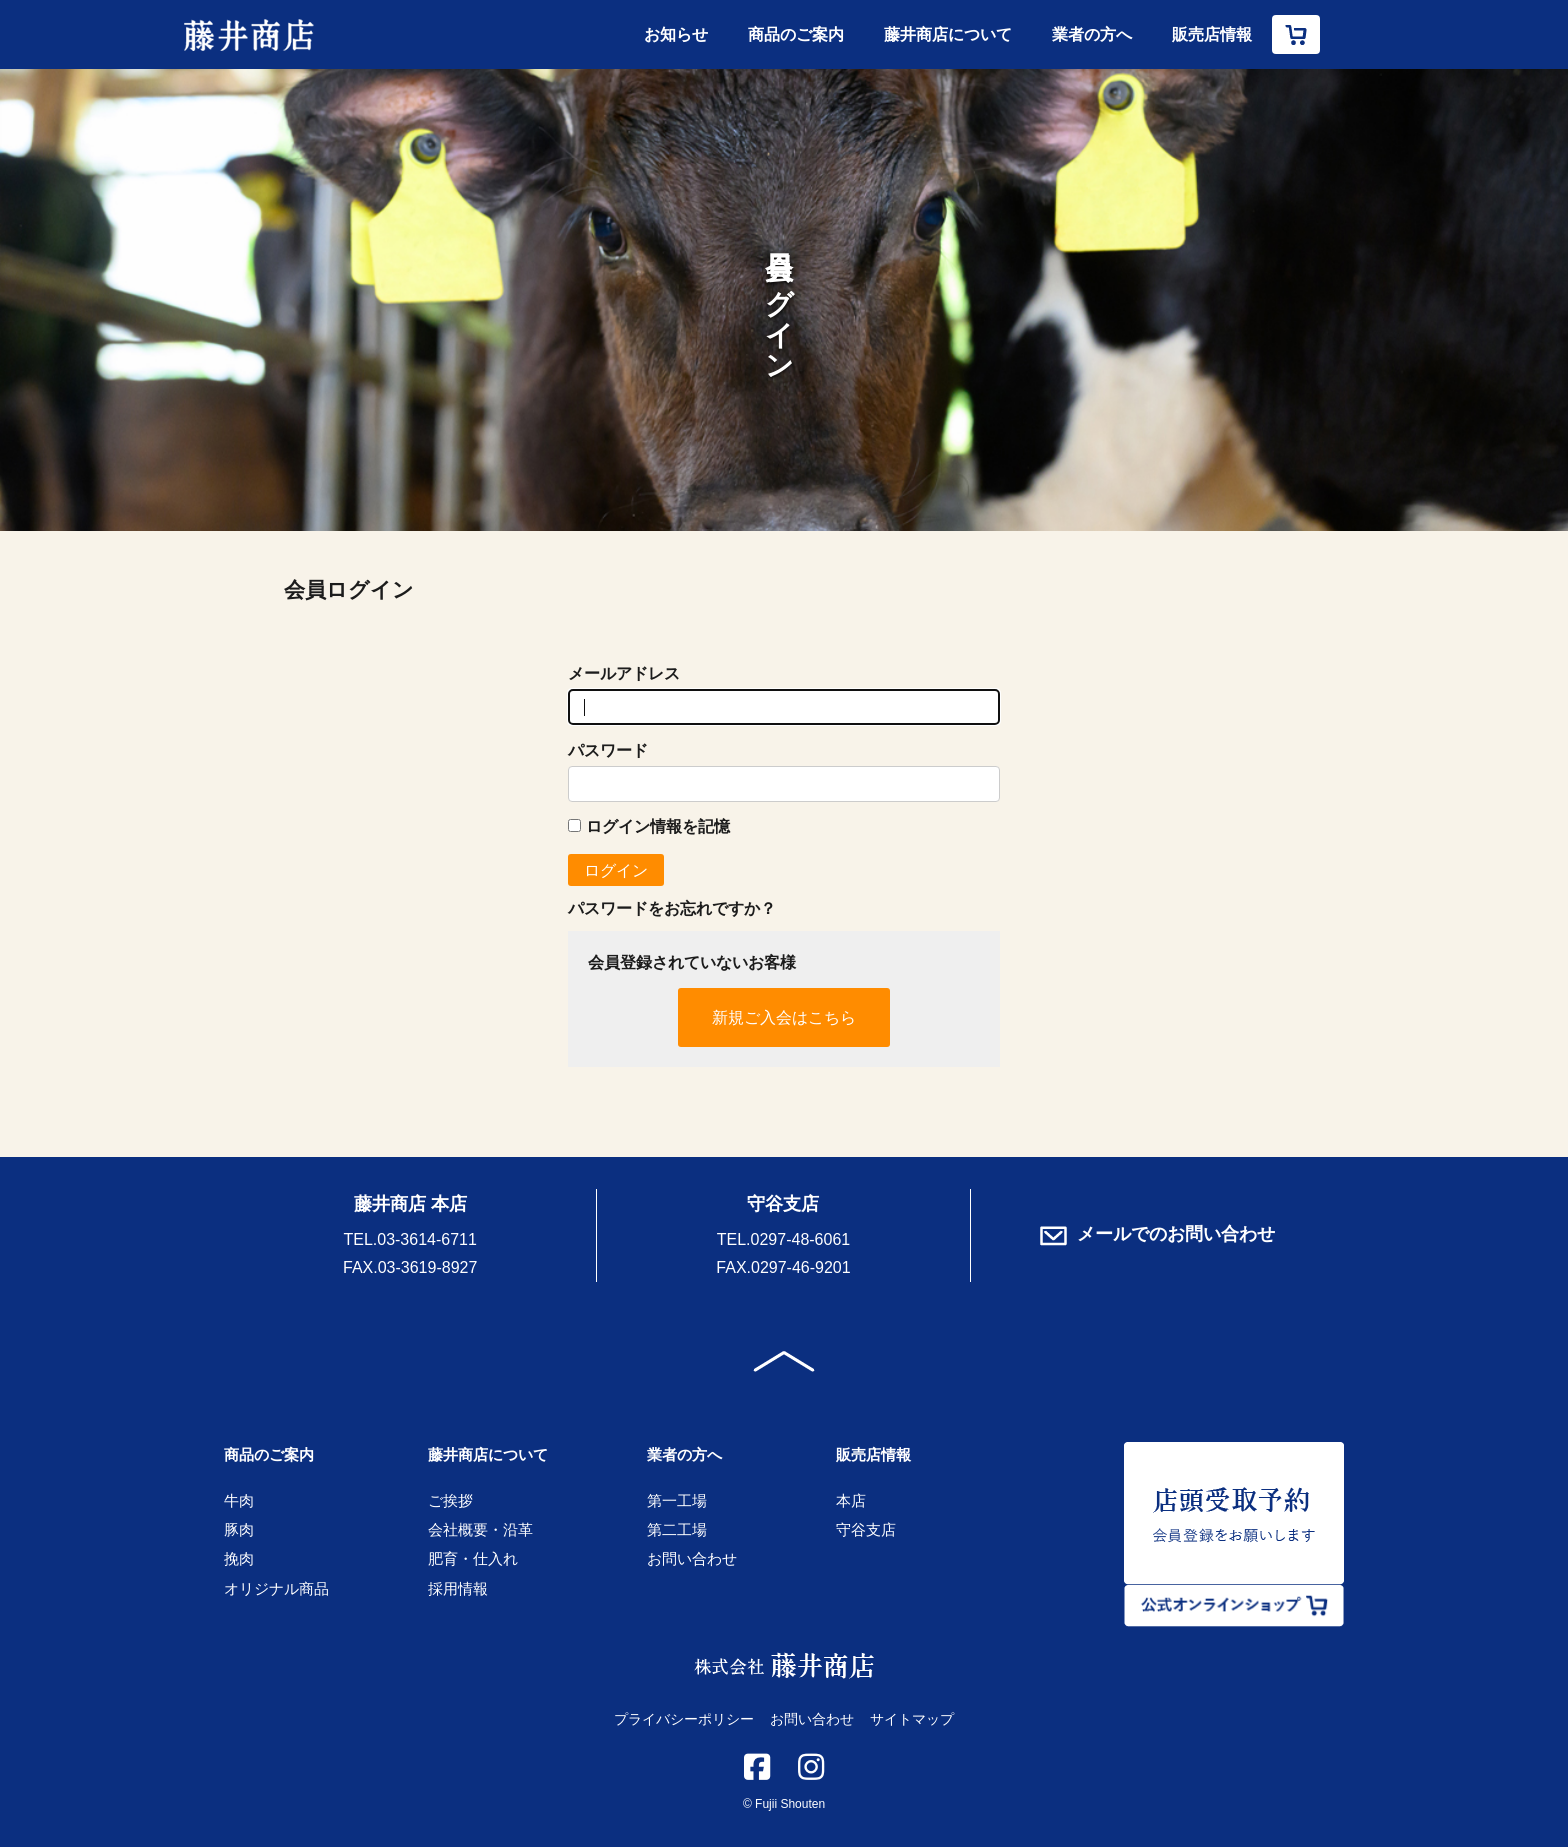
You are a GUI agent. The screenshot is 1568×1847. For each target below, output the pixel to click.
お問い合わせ (692, 1558)
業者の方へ (1092, 34)
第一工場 (677, 1500)
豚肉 (239, 1529)
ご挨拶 (450, 1500)
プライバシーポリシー (684, 1719)
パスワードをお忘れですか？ (672, 908)
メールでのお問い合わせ (1157, 1234)
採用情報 (458, 1588)
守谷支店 (866, 1529)
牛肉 (239, 1500)
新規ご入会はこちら (784, 1017)
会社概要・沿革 (480, 1529)
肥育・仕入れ (473, 1558)
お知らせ (676, 34)
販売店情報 (1212, 34)
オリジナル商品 (276, 1588)
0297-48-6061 (801, 1239)
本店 (851, 1500)
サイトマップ (912, 1719)
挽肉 (239, 1558)
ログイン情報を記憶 (648, 826)
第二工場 (677, 1529)
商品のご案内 (796, 34)
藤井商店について (948, 34)
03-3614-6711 (427, 1239)
